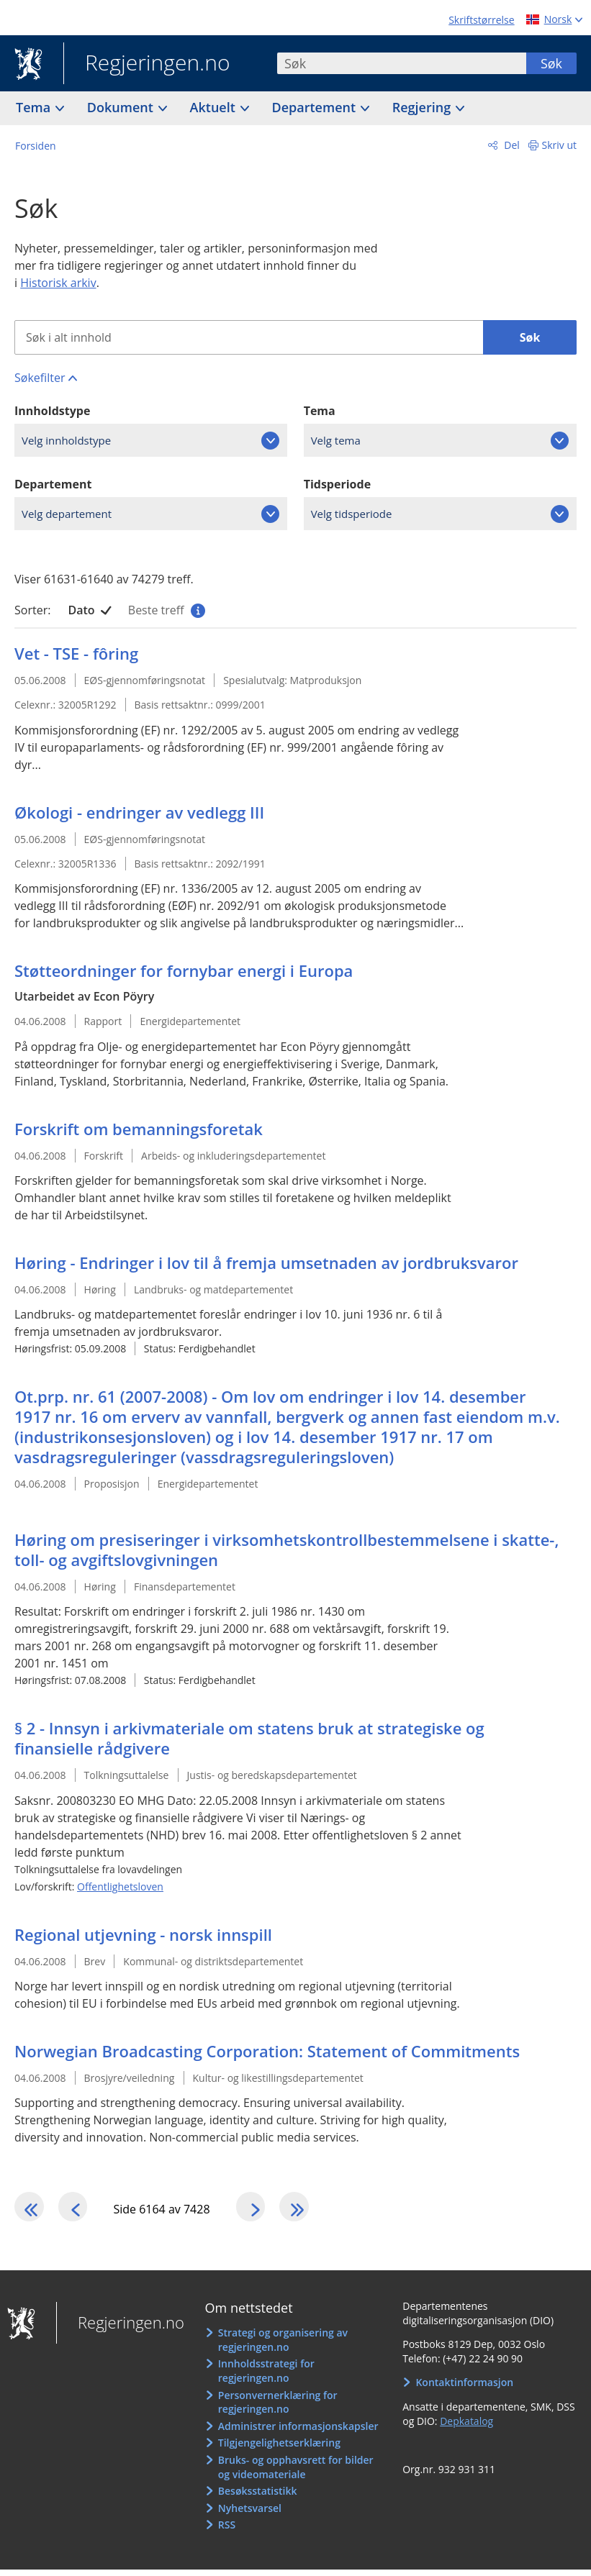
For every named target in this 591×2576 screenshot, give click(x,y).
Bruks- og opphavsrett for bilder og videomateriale (296, 2473)
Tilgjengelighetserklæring (279, 2450)
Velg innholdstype (66, 440)
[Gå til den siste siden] (318, 2210)
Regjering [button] (423, 107)
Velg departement (67, 513)
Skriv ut (559, 145)
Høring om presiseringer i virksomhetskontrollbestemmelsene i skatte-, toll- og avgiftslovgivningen (286, 1549)
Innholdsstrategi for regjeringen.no (266, 2378)
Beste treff (165, 610)
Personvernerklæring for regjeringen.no (278, 2409)
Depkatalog (466, 2427)
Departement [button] (315, 107)
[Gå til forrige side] (83, 2210)
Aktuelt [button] (214, 107)
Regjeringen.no (146, 64)
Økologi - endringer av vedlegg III (139, 812)
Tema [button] (35, 107)
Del (511, 145)
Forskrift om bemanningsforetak (138, 1128)
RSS (226, 2532)
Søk (551, 63)
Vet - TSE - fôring (76, 653)
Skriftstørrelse (481, 20)
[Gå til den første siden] (32, 2210)
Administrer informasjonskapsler (298, 2432)
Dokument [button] (122, 107)
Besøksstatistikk (257, 2498)
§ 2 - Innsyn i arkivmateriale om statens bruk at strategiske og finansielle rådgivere (249, 1738)
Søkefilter (39, 378)
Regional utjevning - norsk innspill (143, 1934)
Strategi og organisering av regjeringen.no (283, 2347)
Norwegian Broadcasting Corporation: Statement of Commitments (267, 2051)
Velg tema (336, 440)
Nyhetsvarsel (249, 2514)
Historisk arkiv (58, 283)
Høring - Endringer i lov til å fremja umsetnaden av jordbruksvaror (266, 1262)
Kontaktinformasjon (464, 2389)
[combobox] (401, 63)
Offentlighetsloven (120, 1886)
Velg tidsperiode (351, 513)
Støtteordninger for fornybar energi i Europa (183, 970)
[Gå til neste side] (268, 2210)
